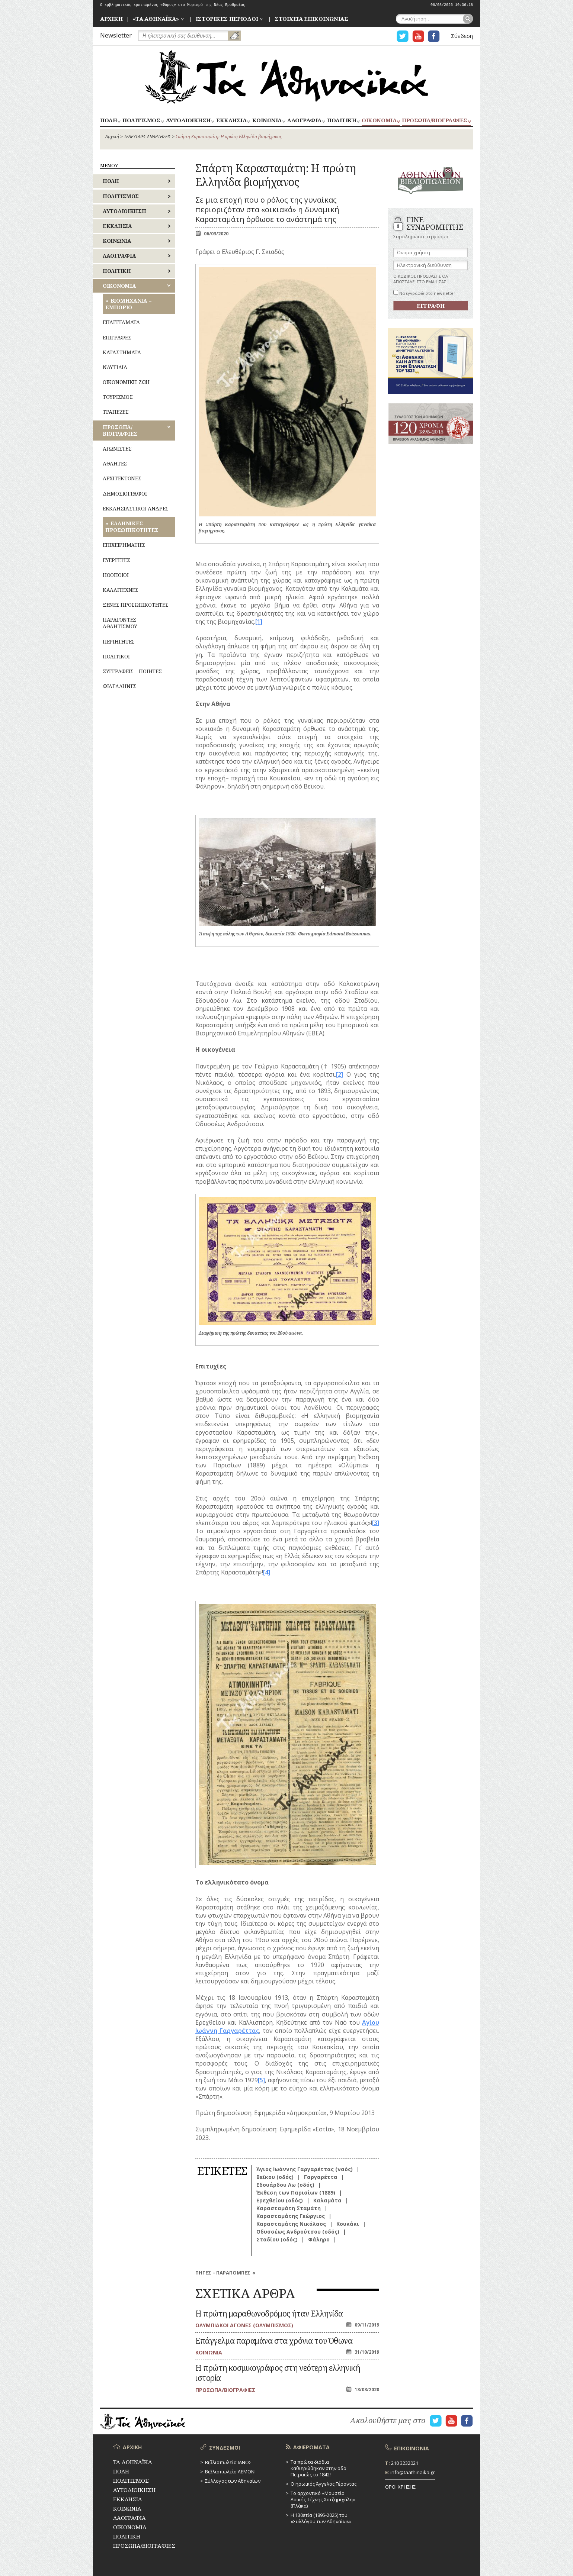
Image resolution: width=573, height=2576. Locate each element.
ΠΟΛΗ (108, 120)
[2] (339, 1074)
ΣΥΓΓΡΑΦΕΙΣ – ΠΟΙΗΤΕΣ (132, 671)
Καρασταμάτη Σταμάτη (288, 2208)
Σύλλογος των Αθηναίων (232, 2480)
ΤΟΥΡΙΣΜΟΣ (117, 396)
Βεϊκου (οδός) (275, 2176)
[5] (261, 2080)
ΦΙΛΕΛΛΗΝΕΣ (120, 686)
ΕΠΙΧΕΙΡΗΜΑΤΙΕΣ (124, 544)
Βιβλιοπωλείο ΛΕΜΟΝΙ (230, 2471)
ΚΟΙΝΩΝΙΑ (267, 120)
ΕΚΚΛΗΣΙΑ (231, 120)
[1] (258, 622)
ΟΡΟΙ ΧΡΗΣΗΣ (400, 2486)
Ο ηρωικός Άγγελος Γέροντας (323, 2483)
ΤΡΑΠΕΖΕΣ (116, 411)
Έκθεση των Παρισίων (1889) (295, 2192)
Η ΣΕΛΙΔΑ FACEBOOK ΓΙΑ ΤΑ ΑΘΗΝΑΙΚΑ (434, 36)
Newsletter (116, 35)
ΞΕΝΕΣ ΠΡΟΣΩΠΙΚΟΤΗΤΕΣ (135, 604)
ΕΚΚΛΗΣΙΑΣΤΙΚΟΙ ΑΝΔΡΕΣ (136, 508)
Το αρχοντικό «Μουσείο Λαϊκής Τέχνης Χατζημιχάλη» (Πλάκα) (323, 2499)
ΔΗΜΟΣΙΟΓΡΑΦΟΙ (125, 493)
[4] (266, 1572)
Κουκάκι (347, 2223)
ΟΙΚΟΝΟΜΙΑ (379, 120)
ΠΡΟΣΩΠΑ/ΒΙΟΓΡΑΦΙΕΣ (434, 120)
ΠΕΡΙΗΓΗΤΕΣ (119, 641)
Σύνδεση (462, 35)
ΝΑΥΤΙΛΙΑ (115, 367)
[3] (375, 1523)
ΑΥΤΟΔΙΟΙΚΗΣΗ (188, 120)
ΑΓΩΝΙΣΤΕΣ (117, 448)
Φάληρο (319, 2239)
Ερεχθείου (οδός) (279, 2200)
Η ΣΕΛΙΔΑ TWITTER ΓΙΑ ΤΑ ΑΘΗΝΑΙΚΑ (403, 36)
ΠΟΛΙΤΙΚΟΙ (116, 656)
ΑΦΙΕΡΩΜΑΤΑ (311, 2447)
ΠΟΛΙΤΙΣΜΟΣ (141, 120)
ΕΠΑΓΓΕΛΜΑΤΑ (121, 322)
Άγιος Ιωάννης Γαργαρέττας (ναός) (304, 2169)
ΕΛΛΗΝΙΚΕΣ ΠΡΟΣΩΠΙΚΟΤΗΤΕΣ (132, 526)
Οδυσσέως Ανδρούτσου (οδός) (297, 2231)
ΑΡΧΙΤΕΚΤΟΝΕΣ (122, 478)
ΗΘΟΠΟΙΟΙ (116, 574)
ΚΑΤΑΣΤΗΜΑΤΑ (122, 352)
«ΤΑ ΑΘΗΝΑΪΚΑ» (156, 18)
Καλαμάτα (327, 2200)
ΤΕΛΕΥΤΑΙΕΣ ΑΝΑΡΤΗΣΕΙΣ (147, 136)
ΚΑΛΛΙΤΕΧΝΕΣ (120, 589)
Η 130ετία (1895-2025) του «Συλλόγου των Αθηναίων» (321, 2518)
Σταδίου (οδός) (277, 2239)
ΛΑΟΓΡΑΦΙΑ (304, 120)
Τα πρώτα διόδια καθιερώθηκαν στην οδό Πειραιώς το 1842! (318, 2468)
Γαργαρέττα (320, 2176)
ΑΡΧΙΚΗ (111, 18)
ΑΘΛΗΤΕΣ (115, 463)
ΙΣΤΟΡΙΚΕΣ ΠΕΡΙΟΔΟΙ (227, 18)
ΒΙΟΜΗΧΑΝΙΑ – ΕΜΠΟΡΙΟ (128, 304)
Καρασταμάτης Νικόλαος (291, 2223)
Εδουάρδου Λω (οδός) (285, 2184)
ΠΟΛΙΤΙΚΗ (341, 120)
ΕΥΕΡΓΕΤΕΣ (116, 560)
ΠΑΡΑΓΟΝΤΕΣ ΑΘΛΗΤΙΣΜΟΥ (120, 623)
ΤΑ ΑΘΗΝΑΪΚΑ (286, 77)
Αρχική (112, 136)
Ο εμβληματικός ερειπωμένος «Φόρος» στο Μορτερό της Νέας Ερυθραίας (172, 5)
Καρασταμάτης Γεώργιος (290, 2215)
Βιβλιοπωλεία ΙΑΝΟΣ (228, 2462)
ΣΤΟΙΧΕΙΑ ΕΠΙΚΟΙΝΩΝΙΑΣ (311, 18)
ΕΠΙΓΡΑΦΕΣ (117, 337)
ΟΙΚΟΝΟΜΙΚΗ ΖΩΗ (126, 382)
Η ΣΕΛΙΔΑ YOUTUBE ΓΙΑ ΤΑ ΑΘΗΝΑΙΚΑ (418, 36)
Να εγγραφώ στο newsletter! (425, 293)
